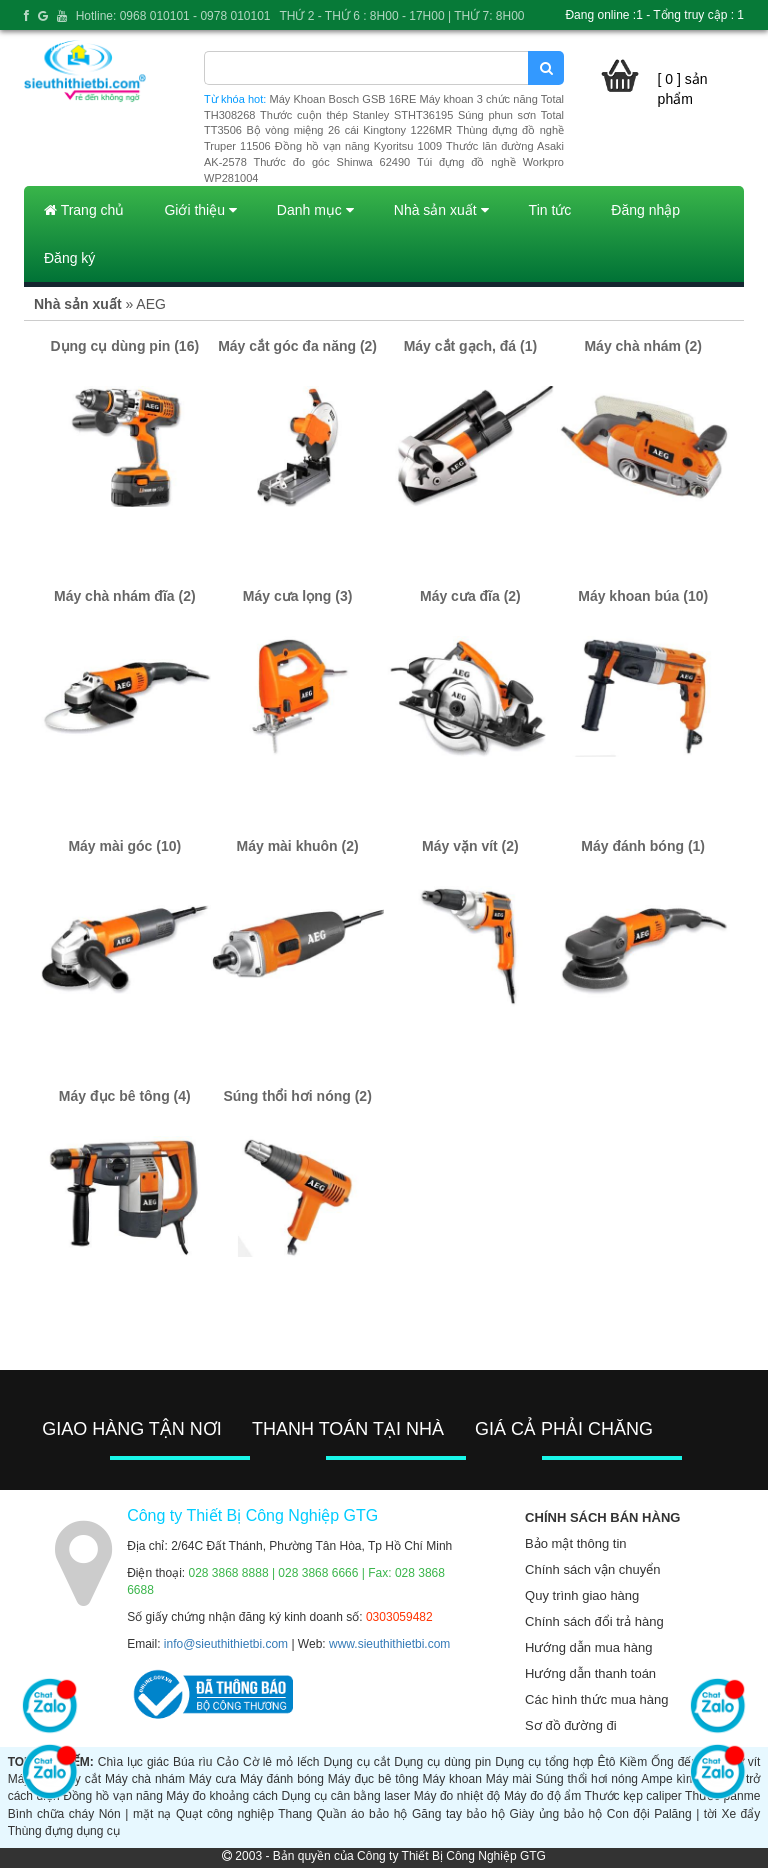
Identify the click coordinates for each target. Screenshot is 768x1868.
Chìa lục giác (133, 1762)
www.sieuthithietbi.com (389, 1644)
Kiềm (634, 1762)
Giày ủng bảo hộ (556, 1814)
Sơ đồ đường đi (571, 1725)
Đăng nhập (645, 210)
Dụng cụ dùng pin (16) (124, 346)
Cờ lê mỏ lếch (281, 1762)
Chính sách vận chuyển (592, 1569)
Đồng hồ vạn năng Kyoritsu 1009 (358, 146)
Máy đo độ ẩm (542, 1796)
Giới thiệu (200, 210)
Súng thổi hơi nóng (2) (297, 1096)
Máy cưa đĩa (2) (470, 596)
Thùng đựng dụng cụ (64, 1831)
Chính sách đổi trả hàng (594, 1621)
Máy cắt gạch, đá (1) (470, 346)
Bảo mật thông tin (575, 1543)
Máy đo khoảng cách (222, 1796)
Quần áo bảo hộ (362, 1814)
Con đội (628, 1814)
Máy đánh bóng (282, 1779)
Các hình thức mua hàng (596, 1699)
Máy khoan (452, 1779)
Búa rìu (192, 1762)
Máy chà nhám (145, 1779)
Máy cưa (212, 1779)
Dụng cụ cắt (357, 1762)
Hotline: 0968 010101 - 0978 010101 (173, 16)
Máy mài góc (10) (124, 846)
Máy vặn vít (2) (470, 846)
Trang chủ (84, 210)
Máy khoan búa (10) (643, 596)
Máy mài (509, 1779)
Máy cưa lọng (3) (298, 596)
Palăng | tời (685, 1814)
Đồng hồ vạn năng (113, 1796)
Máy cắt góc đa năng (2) (297, 346)
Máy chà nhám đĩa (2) (125, 596)
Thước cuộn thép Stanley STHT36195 (356, 115)
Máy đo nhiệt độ (457, 1796)
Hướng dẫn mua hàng (588, 1647)
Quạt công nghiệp (225, 1814)
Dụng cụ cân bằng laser (346, 1796)
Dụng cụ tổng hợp (544, 1762)
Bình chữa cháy (51, 1814)
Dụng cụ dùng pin (442, 1762)
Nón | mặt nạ (135, 1814)
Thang (295, 1814)
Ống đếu (674, 1762)
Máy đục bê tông (373, 1779)
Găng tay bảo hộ (458, 1814)
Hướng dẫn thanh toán (590, 1673)
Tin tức (550, 210)
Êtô (606, 1762)
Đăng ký (69, 258)
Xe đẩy (740, 1814)
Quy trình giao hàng (582, 1595)
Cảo (228, 1762)
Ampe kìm (668, 1779)
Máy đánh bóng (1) (643, 846)
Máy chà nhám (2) (642, 346)
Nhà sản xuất (441, 210)
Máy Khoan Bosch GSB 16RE (343, 99)
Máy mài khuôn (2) (298, 846)
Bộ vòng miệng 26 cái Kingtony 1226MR (349, 130)
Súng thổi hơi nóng (587, 1779)
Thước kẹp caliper (633, 1796)
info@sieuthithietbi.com (226, 1644)
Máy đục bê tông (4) (125, 1096)
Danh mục (315, 210)
